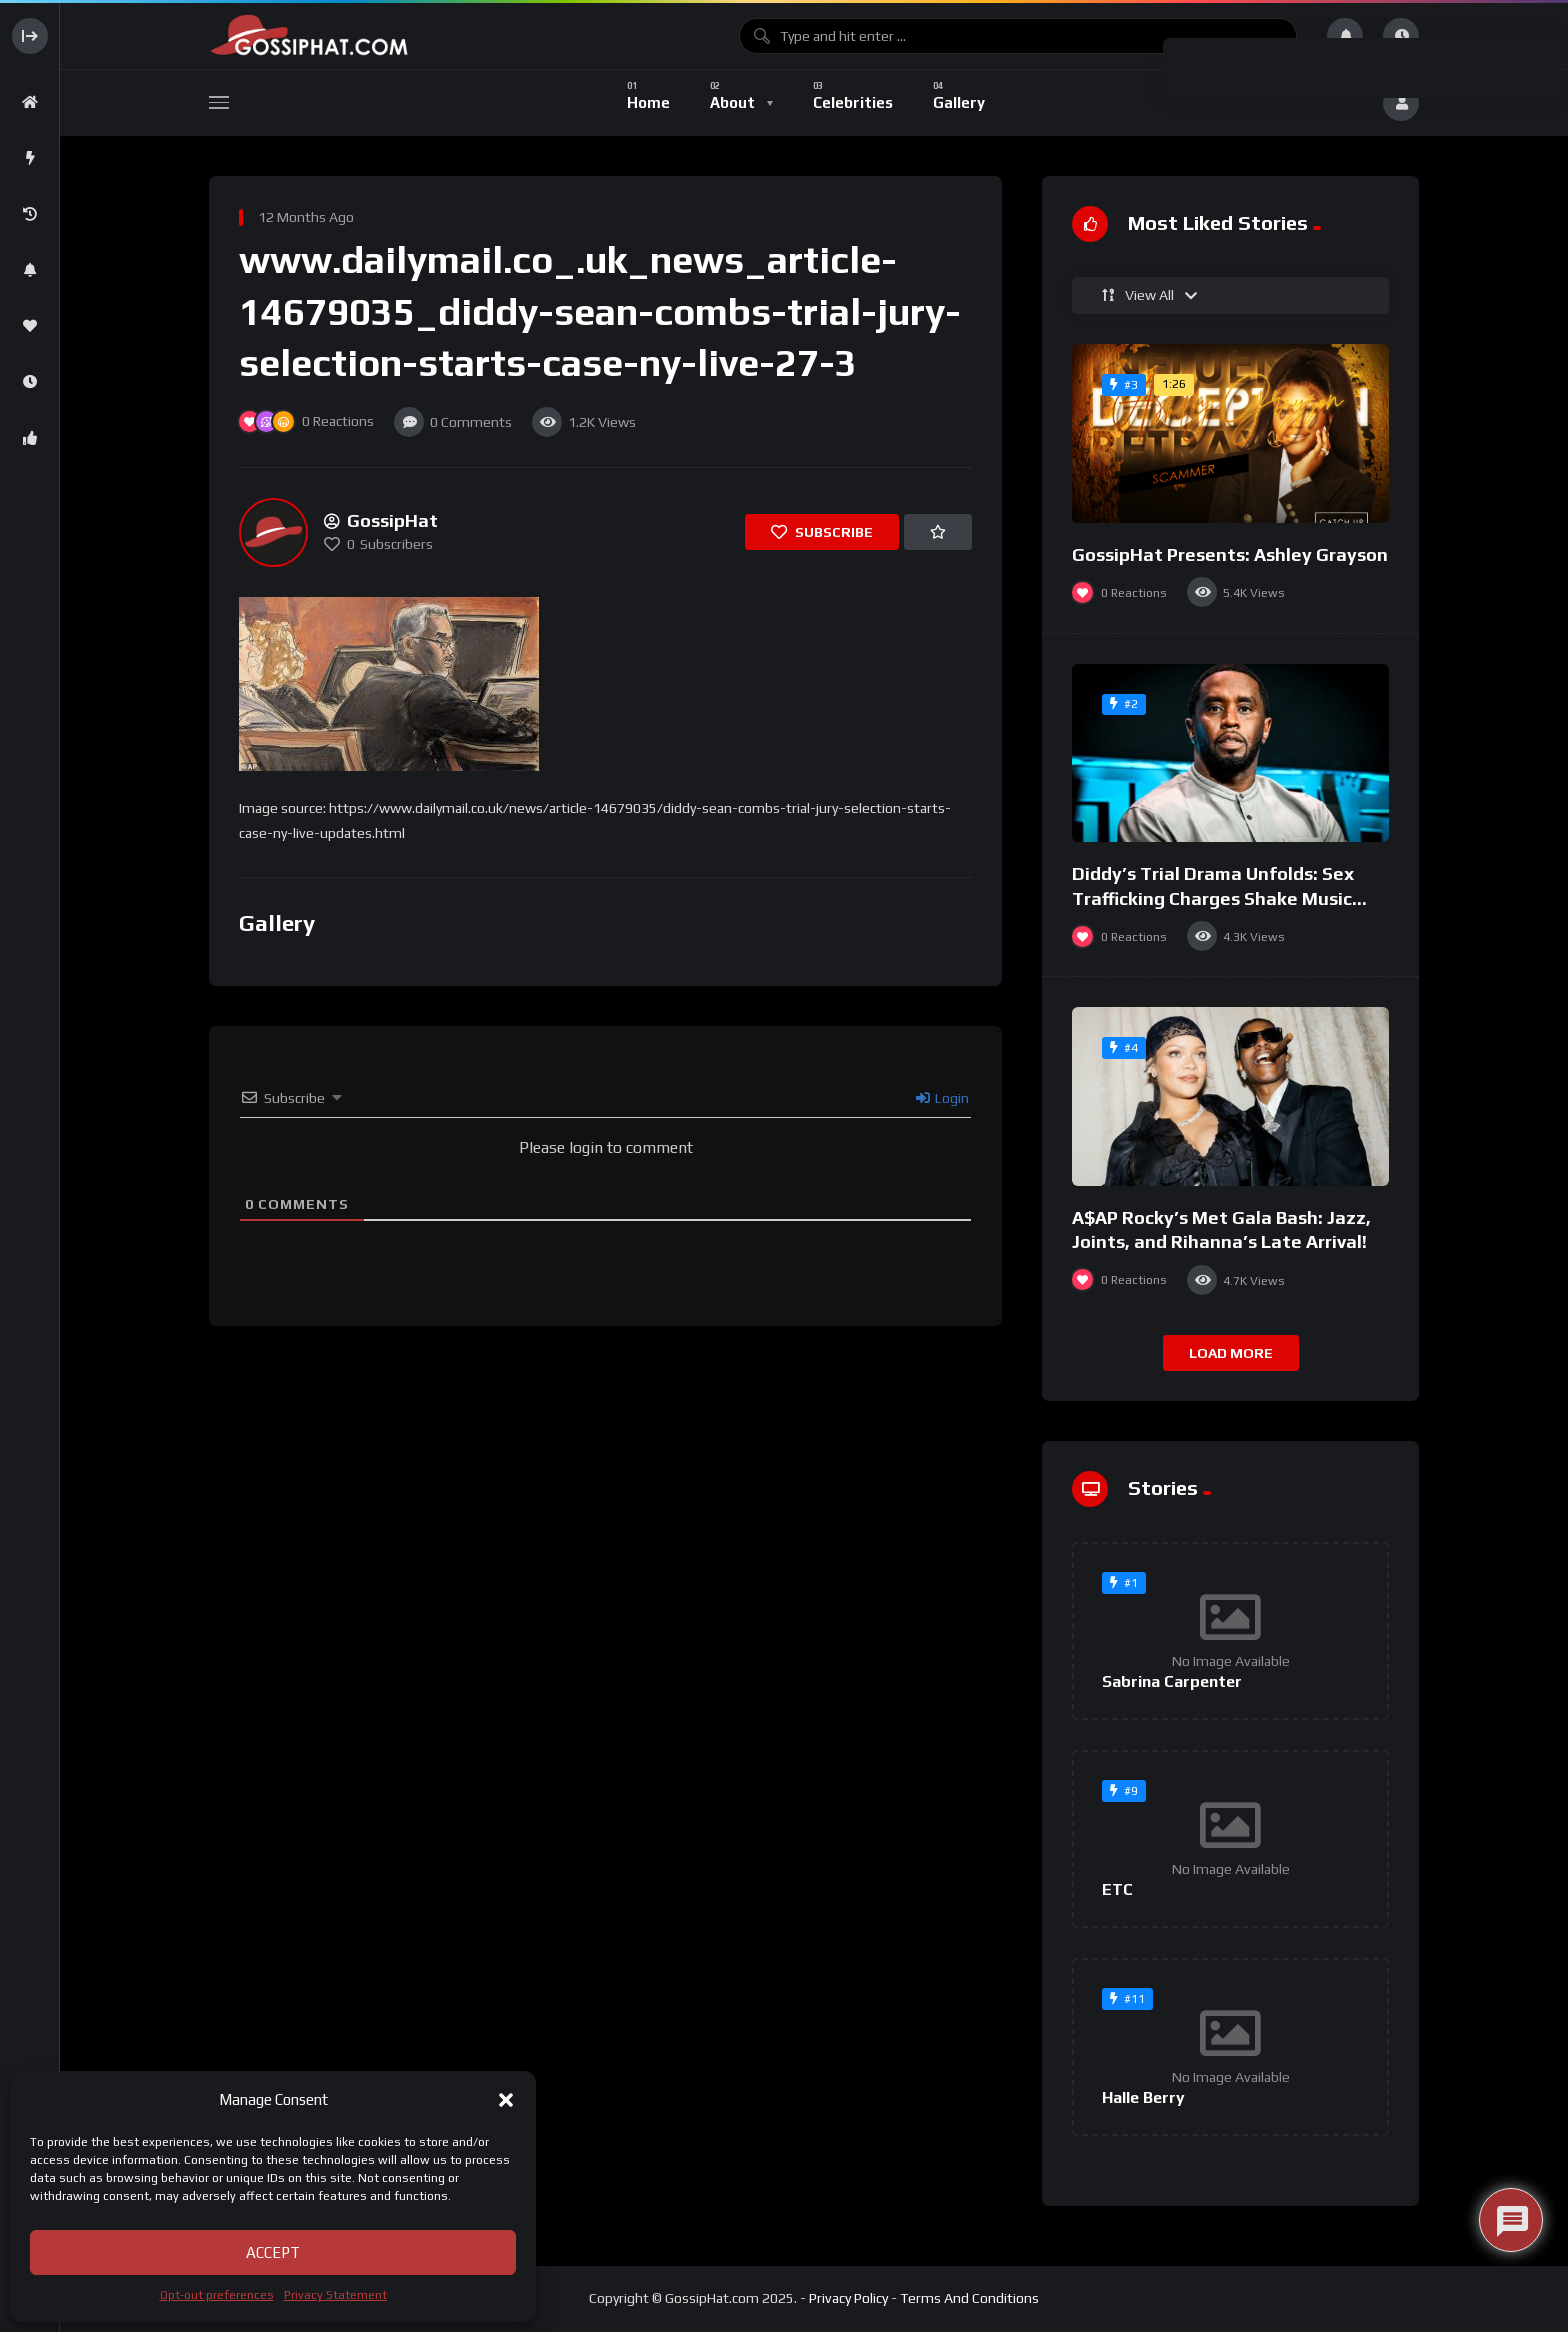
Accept (273, 2252)
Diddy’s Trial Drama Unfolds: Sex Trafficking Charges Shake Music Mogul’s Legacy (1213, 898)
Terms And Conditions (969, 2298)
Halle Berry (1143, 2097)
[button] (506, 2100)
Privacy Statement (335, 2295)
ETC (1117, 1889)
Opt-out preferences (217, 2295)
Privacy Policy (848, 2298)
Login (942, 1098)
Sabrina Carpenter (1172, 1681)
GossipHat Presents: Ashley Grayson (1230, 554)
